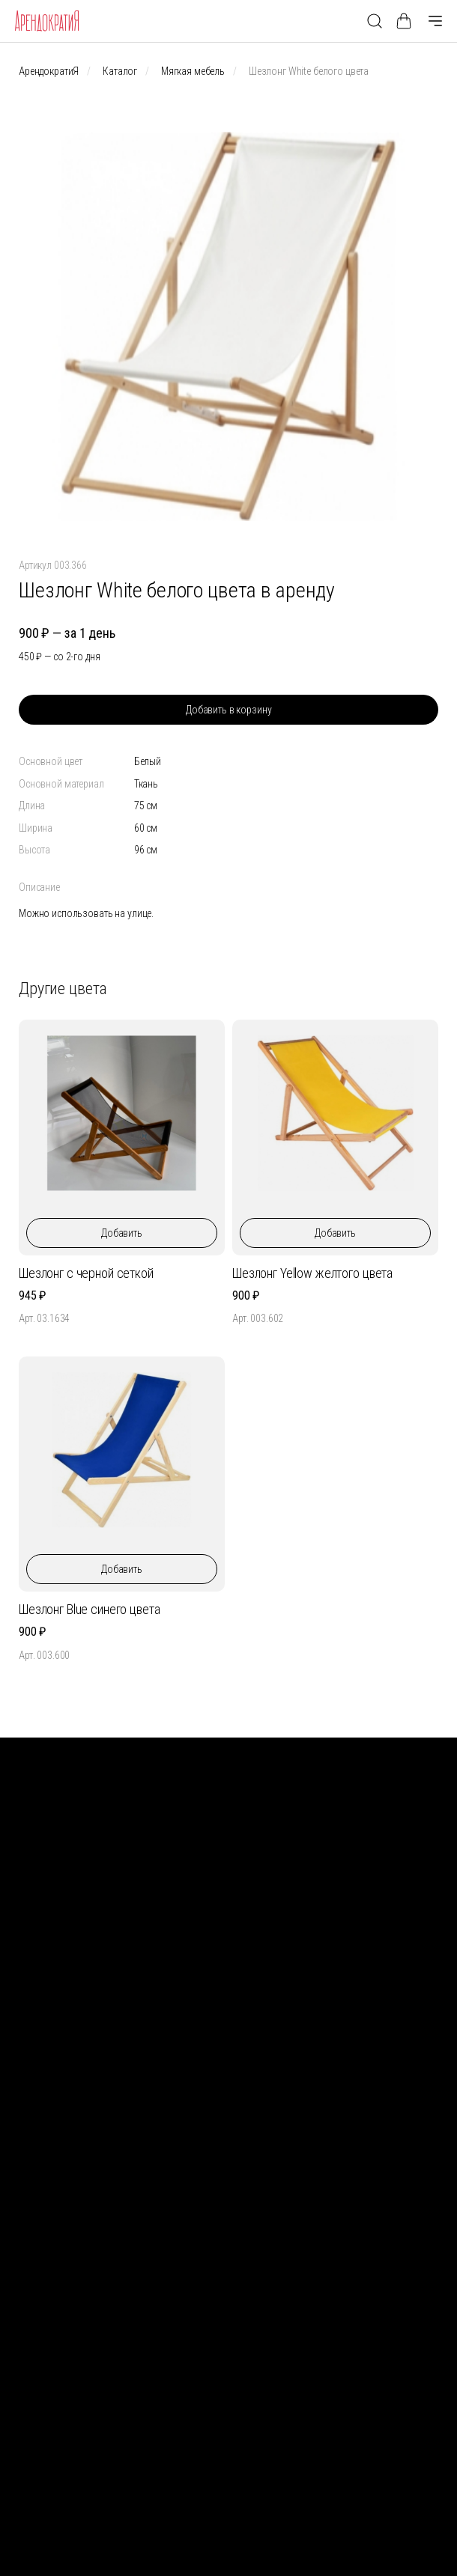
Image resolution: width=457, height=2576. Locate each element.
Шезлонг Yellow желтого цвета (312, 1273)
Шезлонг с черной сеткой (86, 1273)
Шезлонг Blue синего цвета (89, 1609)
